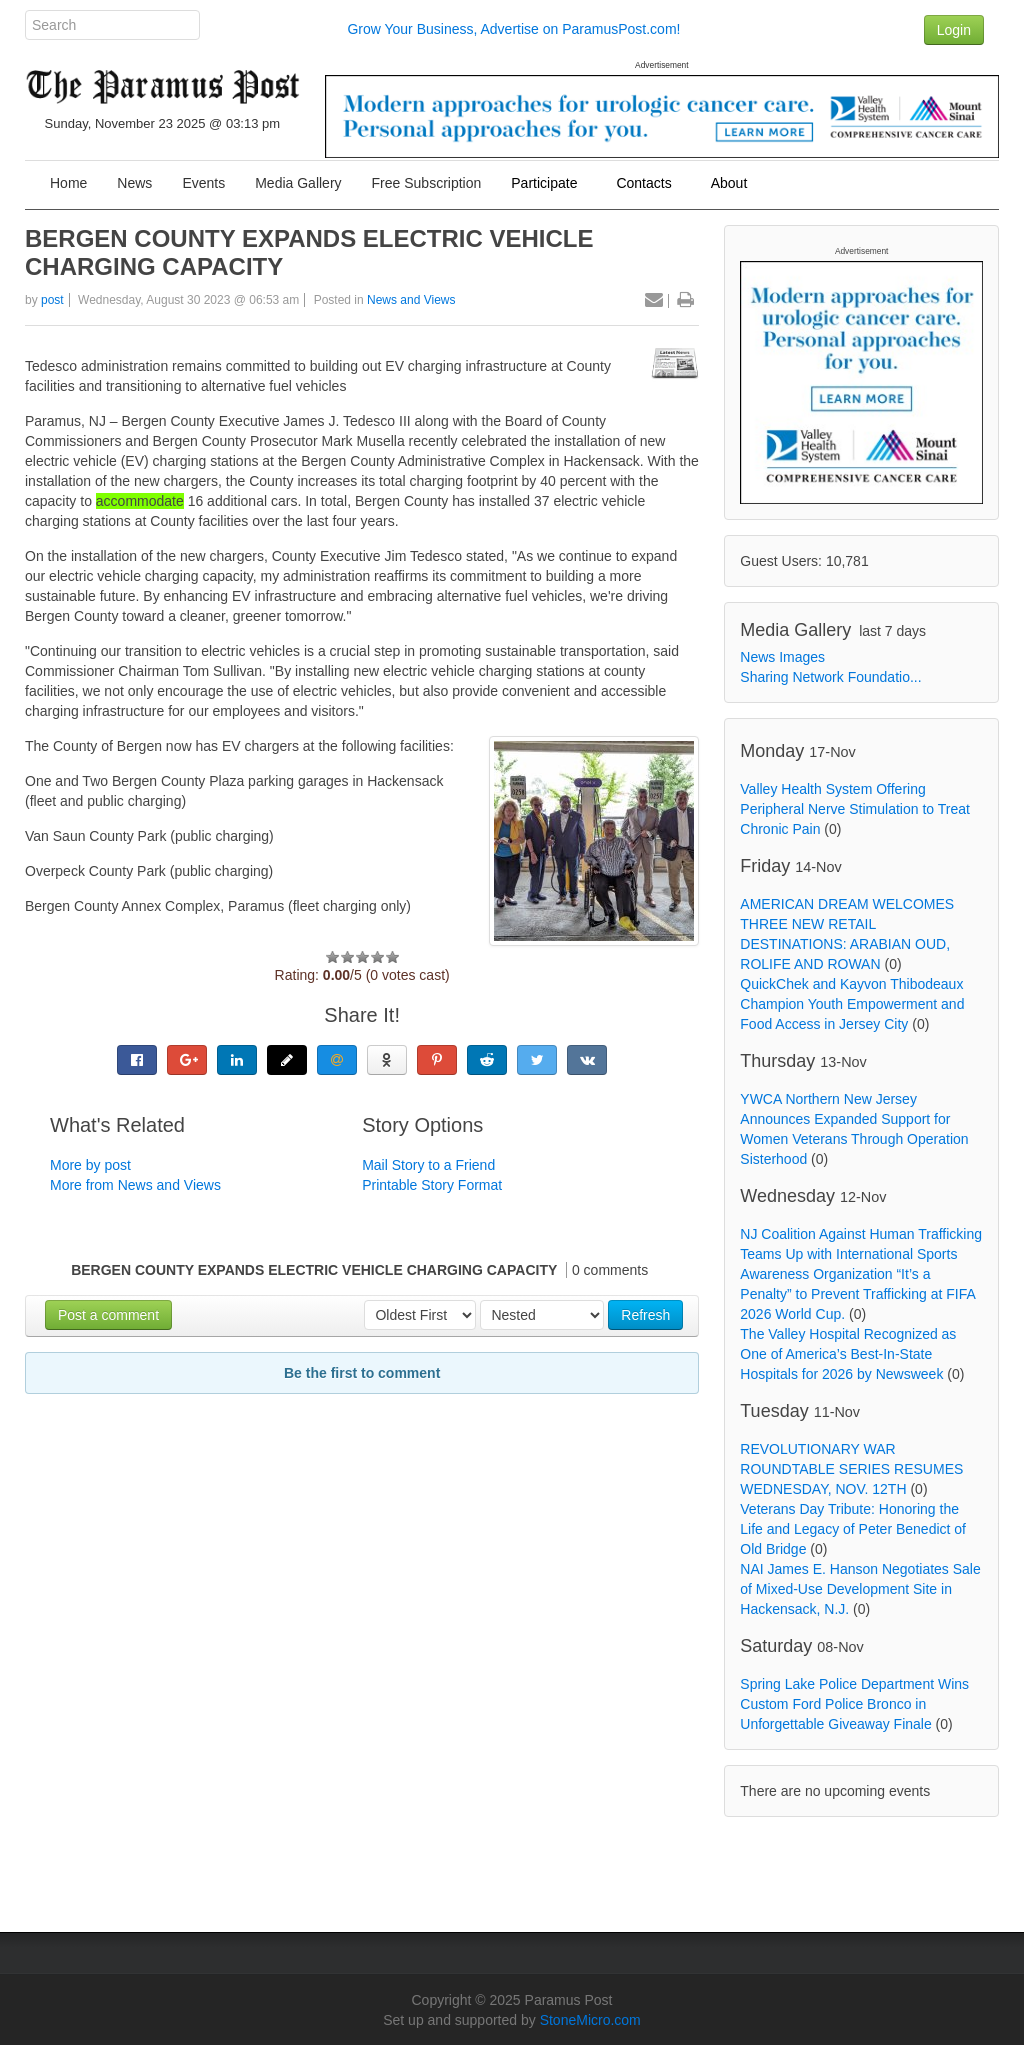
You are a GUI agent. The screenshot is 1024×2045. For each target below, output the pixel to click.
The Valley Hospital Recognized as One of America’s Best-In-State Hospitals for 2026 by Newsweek (848, 1354)
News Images (782, 657)
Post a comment (108, 1315)
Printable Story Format (432, 1185)
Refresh (645, 1315)
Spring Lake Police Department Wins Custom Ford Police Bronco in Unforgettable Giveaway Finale (854, 1704)
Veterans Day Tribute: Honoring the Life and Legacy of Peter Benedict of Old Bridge (853, 1529)
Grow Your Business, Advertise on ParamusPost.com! (513, 29)
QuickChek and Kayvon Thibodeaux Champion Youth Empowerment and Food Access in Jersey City (852, 1004)
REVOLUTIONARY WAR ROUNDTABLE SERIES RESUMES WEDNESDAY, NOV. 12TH (851, 1469)
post (52, 300)
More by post (90, 1165)
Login (954, 30)
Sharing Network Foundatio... (830, 677)
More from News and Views (135, 1185)
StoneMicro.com (590, 2020)
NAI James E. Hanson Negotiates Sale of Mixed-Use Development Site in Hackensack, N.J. (860, 1589)
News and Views (411, 300)
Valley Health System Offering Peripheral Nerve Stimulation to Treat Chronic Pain (855, 809)
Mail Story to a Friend (428, 1165)
